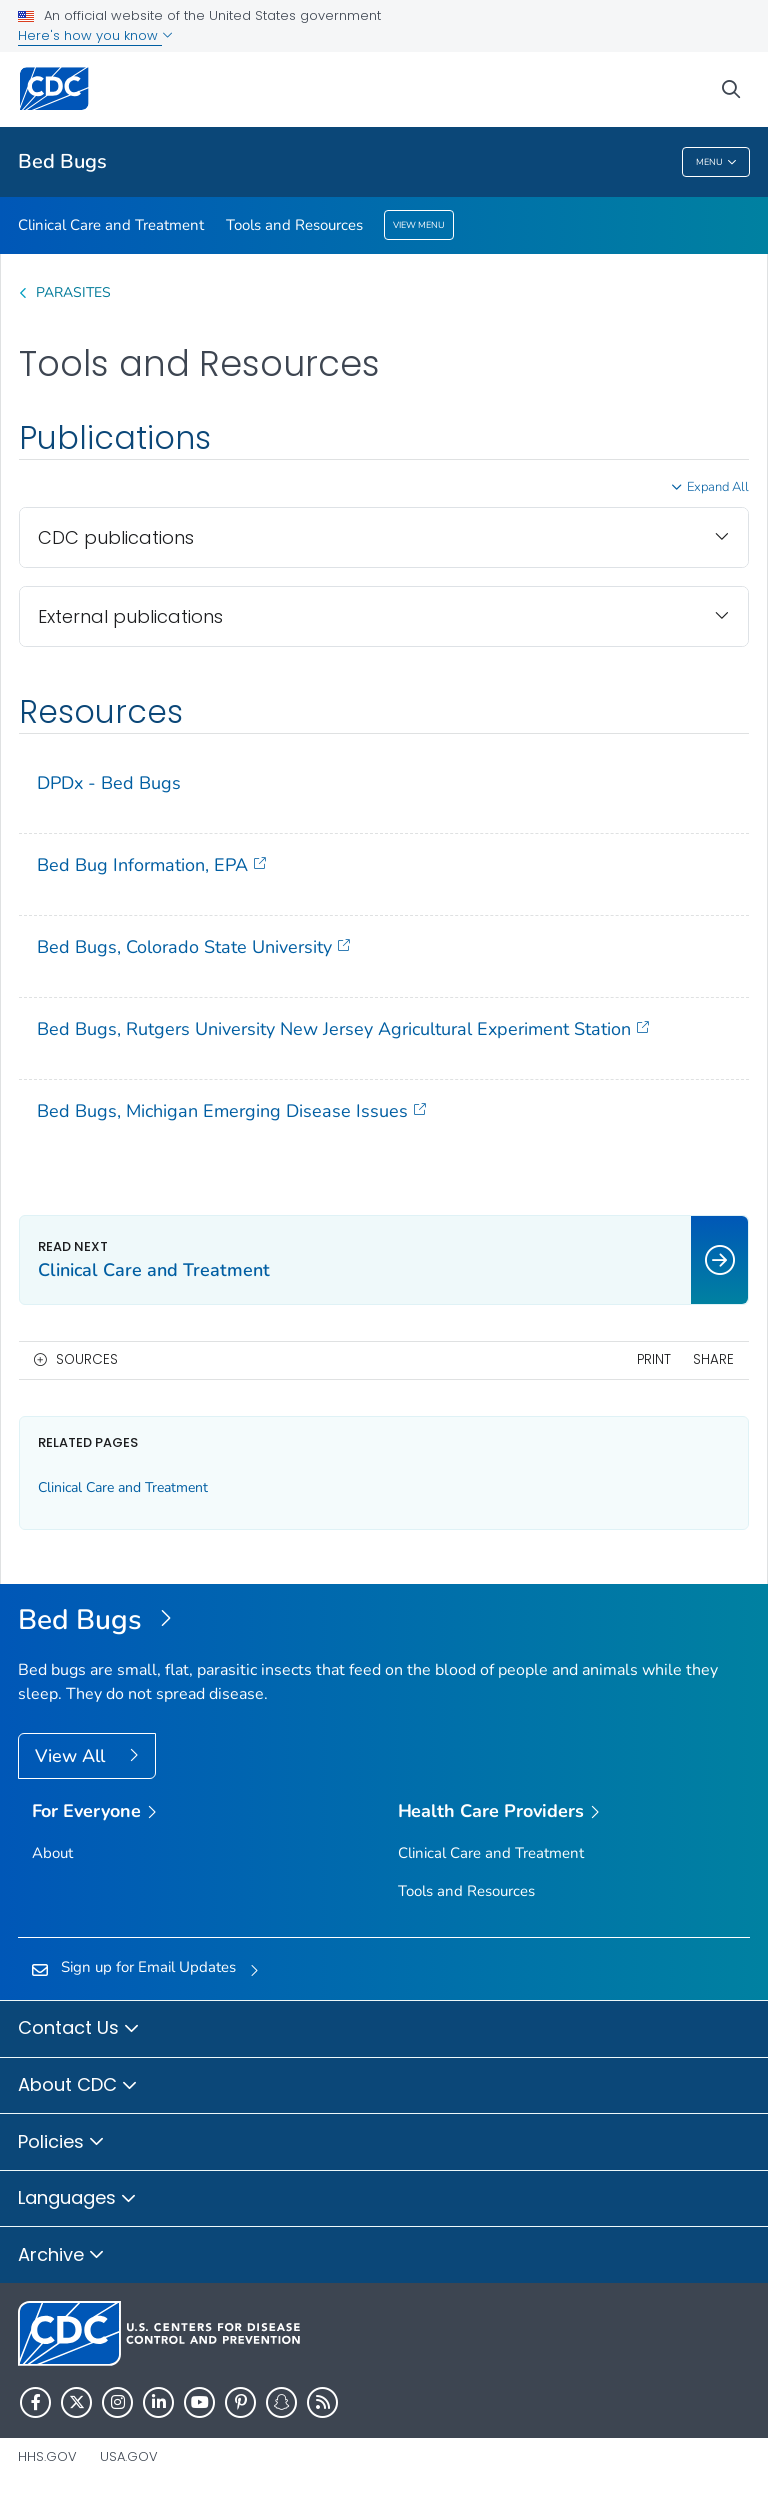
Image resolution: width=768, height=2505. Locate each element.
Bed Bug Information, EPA (151, 864)
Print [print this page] (654, 1359)
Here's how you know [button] (95, 35)
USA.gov (129, 2456)
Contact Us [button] (79, 2029)
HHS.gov (47, 2456)
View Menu (419, 225)
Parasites (75, 292)
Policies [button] (61, 2143)
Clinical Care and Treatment (111, 225)
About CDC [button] (78, 2086)
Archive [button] (61, 2256)
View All (72, 1756)
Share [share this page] (713, 1359)
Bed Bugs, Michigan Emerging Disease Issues (231, 1110)
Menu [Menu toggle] (716, 162)
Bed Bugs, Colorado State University (193, 946)
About (52, 1853)
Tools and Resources (294, 225)
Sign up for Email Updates (148, 1967)
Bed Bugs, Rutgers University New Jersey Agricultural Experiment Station (343, 1028)
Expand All (718, 487)
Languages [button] (77, 2199)
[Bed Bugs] (384, 1621)
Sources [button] (87, 1359)
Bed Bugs (62, 161)
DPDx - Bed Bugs (109, 783)
